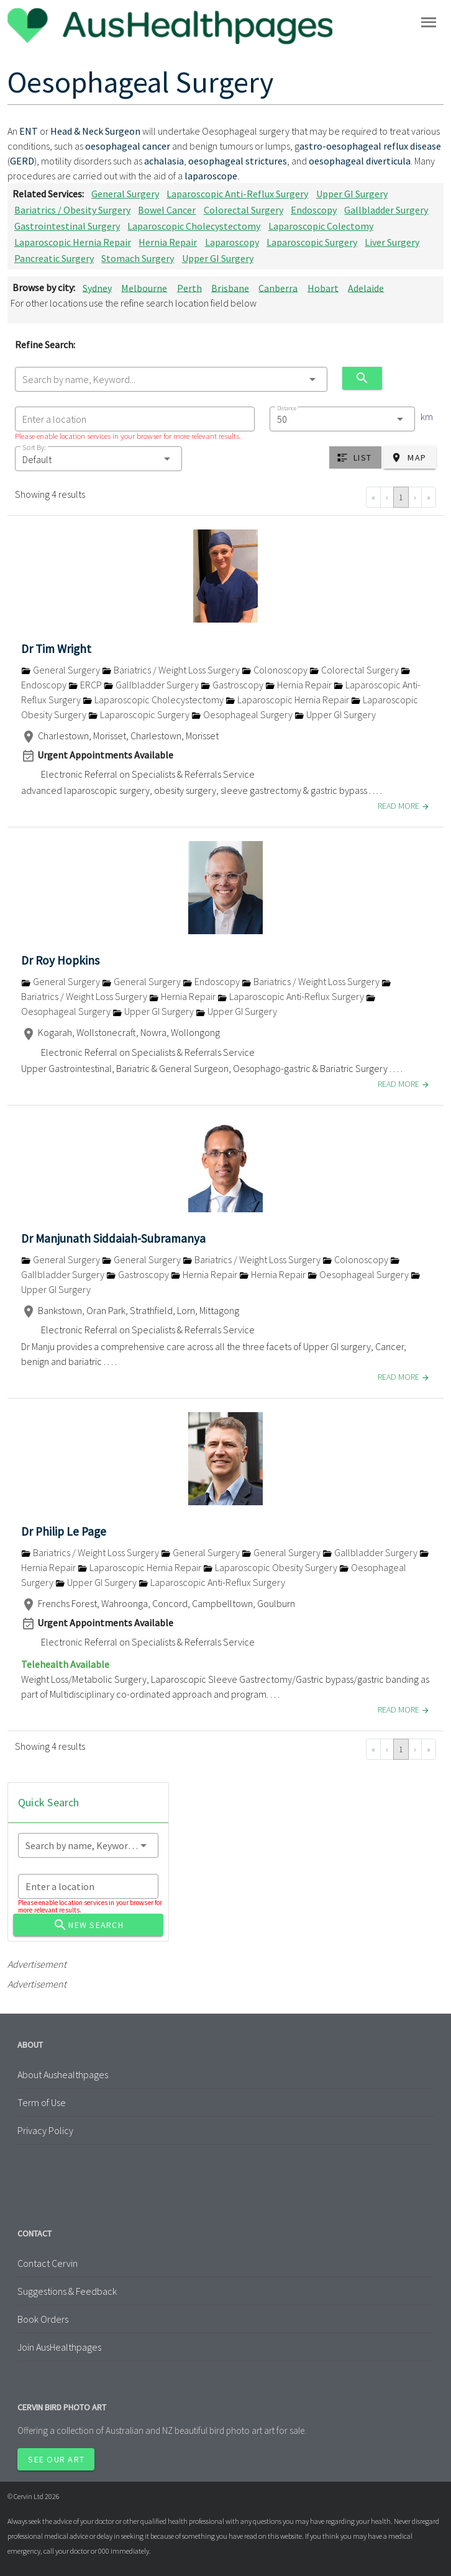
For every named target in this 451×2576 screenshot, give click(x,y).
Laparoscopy (232, 242)
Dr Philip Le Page (63, 1531)
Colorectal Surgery (243, 210)
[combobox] (171, 379)
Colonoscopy (275, 670)
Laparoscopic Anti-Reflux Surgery (237, 193)
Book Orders (42, 2319)
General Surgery (125, 193)
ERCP (86, 684)
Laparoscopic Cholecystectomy (193, 226)
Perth (189, 287)
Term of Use (41, 2102)
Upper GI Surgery (352, 193)
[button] (98, 458)
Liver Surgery (392, 242)
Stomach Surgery (137, 258)
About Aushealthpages (62, 2074)
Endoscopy (314, 210)
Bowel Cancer (167, 210)
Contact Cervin (47, 2263)
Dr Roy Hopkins (60, 960)
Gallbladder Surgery (386, 210)
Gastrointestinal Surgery (67, 226)
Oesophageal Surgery (242, 714)
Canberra (278, 287)
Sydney (97, 287)
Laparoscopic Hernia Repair (72, 242)
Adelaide (366, 287)
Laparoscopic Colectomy (320, 226)
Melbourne (144, 287)
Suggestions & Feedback (67, 2291)
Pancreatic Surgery (54, 258)
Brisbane (230, 287)
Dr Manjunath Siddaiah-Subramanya (113, 1238)
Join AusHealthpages (59, 2347)
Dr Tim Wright (56, 648)
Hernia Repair (168, 242)
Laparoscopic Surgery (311, 242)
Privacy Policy (45, 2130)
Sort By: (34, 447)
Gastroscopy (233, 684)
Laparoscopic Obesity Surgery (271, 1567)
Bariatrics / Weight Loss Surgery (172, 670)
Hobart (323, 287)
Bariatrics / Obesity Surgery (72, 210)
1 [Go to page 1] (401, 497)
